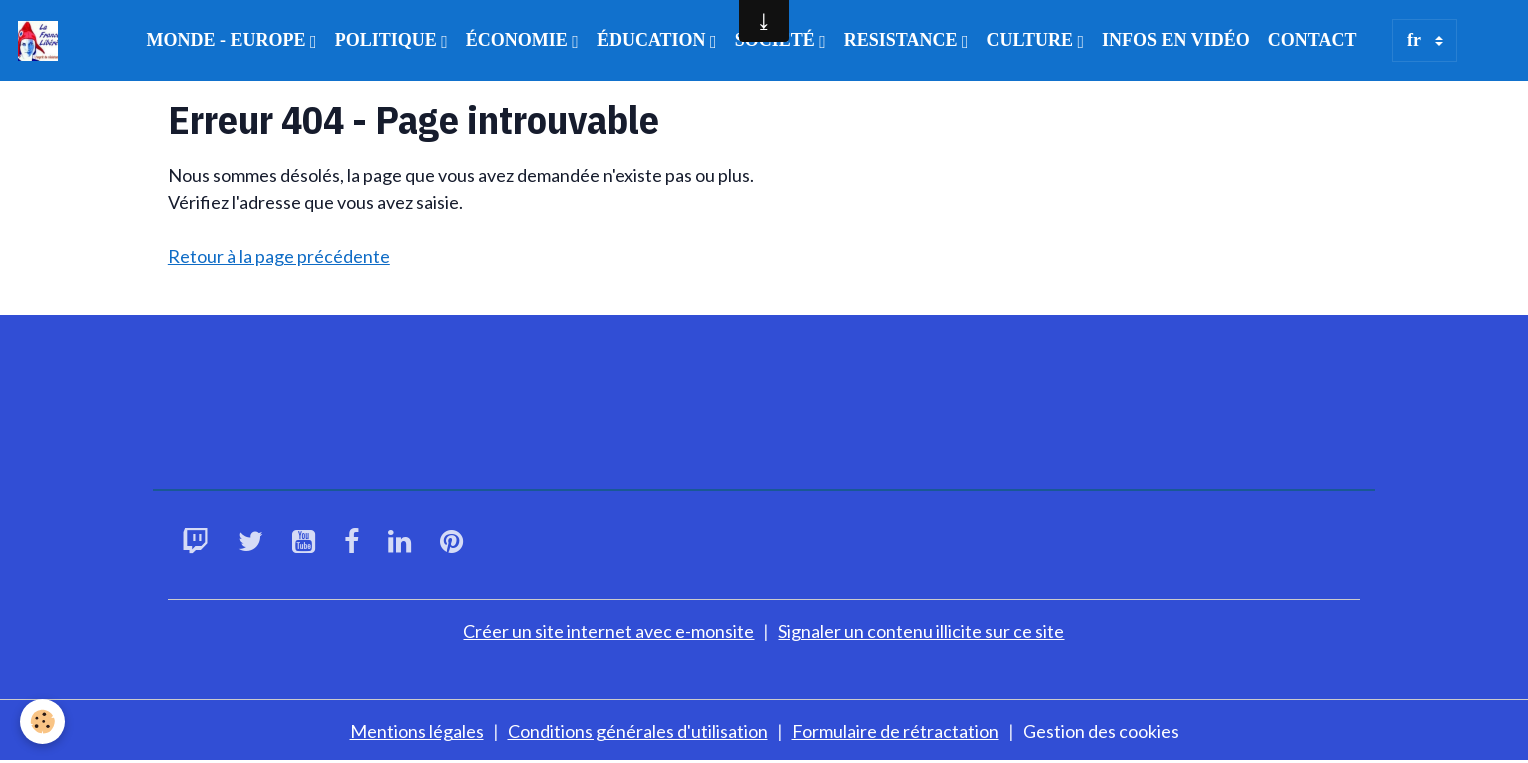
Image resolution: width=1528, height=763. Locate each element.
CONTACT (1312, 40)
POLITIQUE (388, 40)
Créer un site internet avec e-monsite (608, 631)
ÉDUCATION (653, 40)
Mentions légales (417, 731)
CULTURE (1032, 40)
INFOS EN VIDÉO (1176, 40)
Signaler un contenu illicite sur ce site (921, 631)
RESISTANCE (903, 40)
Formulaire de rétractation (895, 731)
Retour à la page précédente (279, 256)
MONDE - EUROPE (229, 40)
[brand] (42, 41)
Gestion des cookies (1101, 731)
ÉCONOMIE (519, 40)
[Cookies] (42, 721)
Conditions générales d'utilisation (638, 731)
